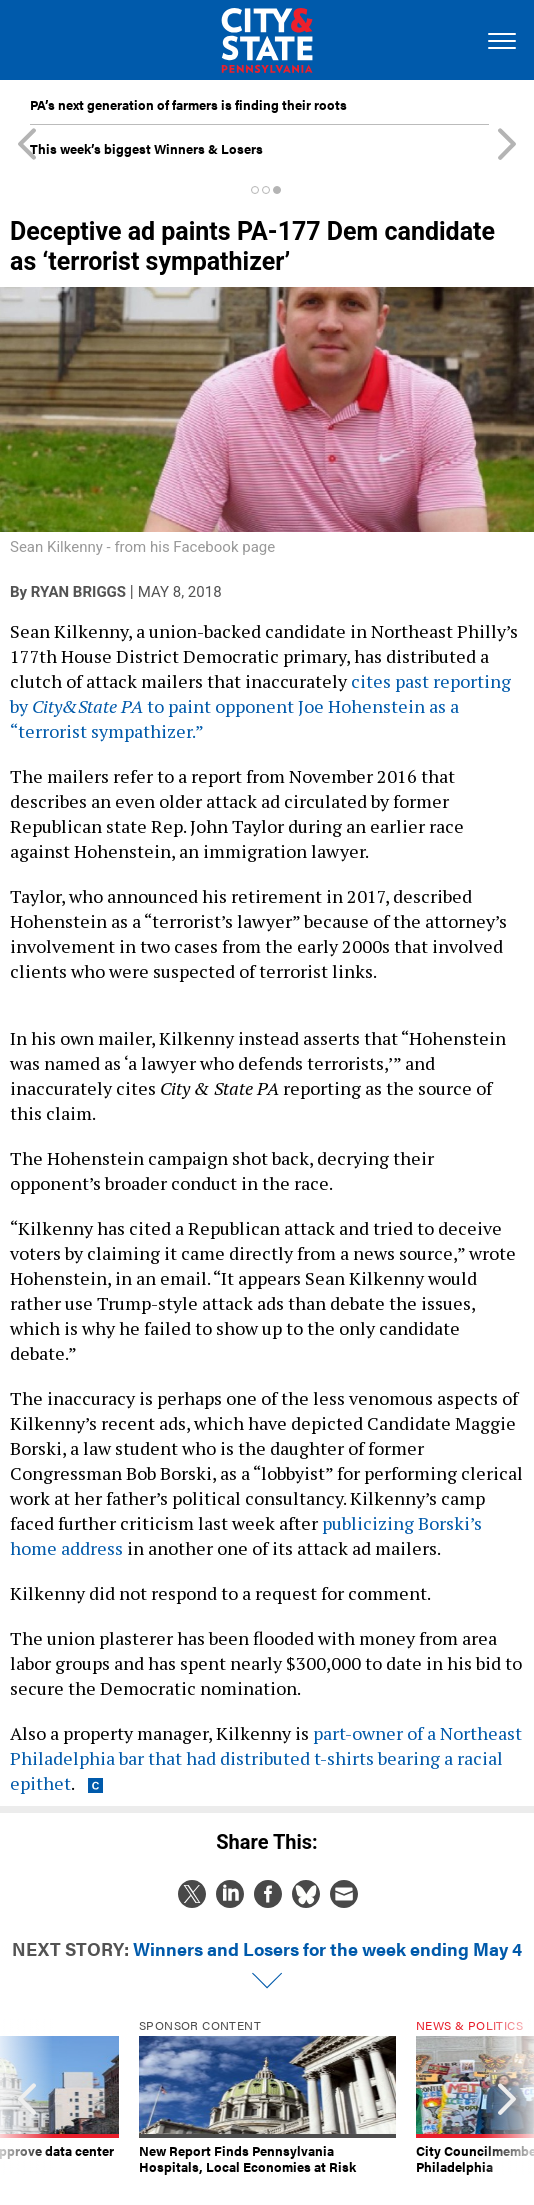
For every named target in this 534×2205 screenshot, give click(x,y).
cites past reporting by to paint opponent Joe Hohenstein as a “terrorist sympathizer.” (260, 706)
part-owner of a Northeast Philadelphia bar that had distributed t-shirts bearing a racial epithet (266, 1758)
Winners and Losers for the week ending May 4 (327, 1948)
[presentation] (26, 2097)
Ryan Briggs (78, 592)
